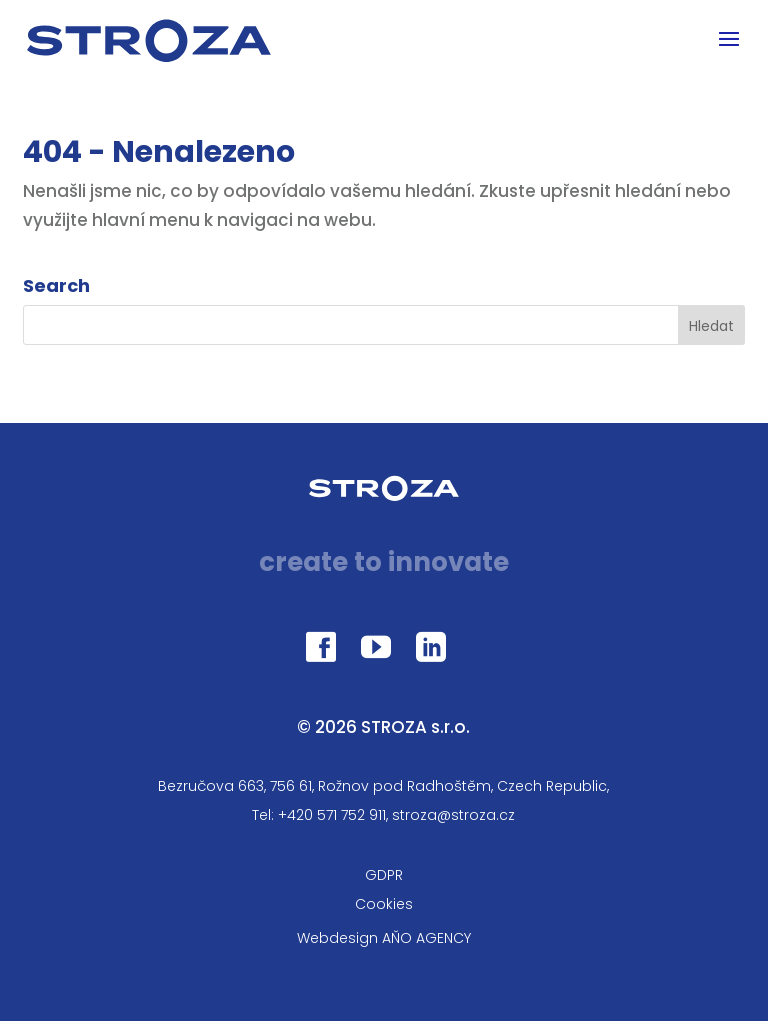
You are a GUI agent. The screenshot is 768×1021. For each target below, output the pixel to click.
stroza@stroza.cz (453, 815)
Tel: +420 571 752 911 (319, 815)
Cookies (384, 904)
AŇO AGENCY (426, 938)
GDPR (384, 875)
